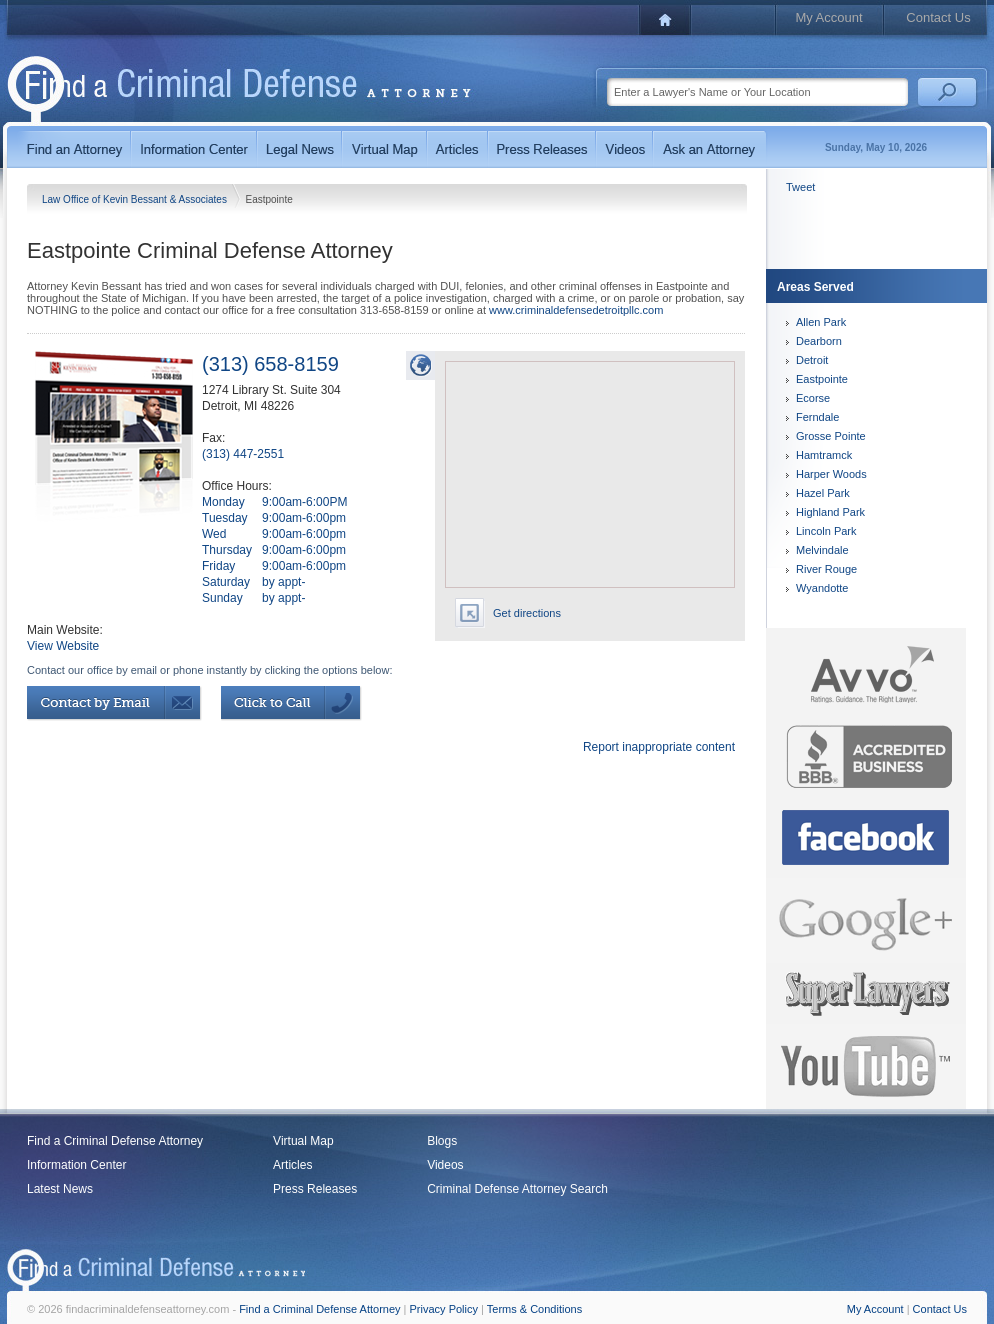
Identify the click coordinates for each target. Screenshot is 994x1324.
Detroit (812, 360)
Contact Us (938, 17)
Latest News (60, 1189)
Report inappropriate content (659, 747)
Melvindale (822, 550)
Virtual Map (303, 1141)
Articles (292, 1165)
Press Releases (315, 1189)
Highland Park (830, 512)
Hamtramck (824, 455)
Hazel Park (823, 493)
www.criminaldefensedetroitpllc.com (576, 310)
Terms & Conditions (534, 1309)
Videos (445, 1165)
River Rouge (826, 569)
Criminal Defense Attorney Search (517, 1189)
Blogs (442, 1141)
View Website (63, 646)
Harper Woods (831, 474)
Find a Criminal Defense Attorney (115, 1141)
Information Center (76, 1165)
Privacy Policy (444, 1309)
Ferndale (817, 417)
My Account (828, 17)
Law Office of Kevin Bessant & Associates (136, 199)
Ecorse (813, 398)
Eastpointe (822, 379)
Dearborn (819, 341)
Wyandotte (822, 588)
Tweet (800, 187)
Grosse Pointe (831, 436)
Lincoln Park (826, 531)
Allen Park (821, 322)
